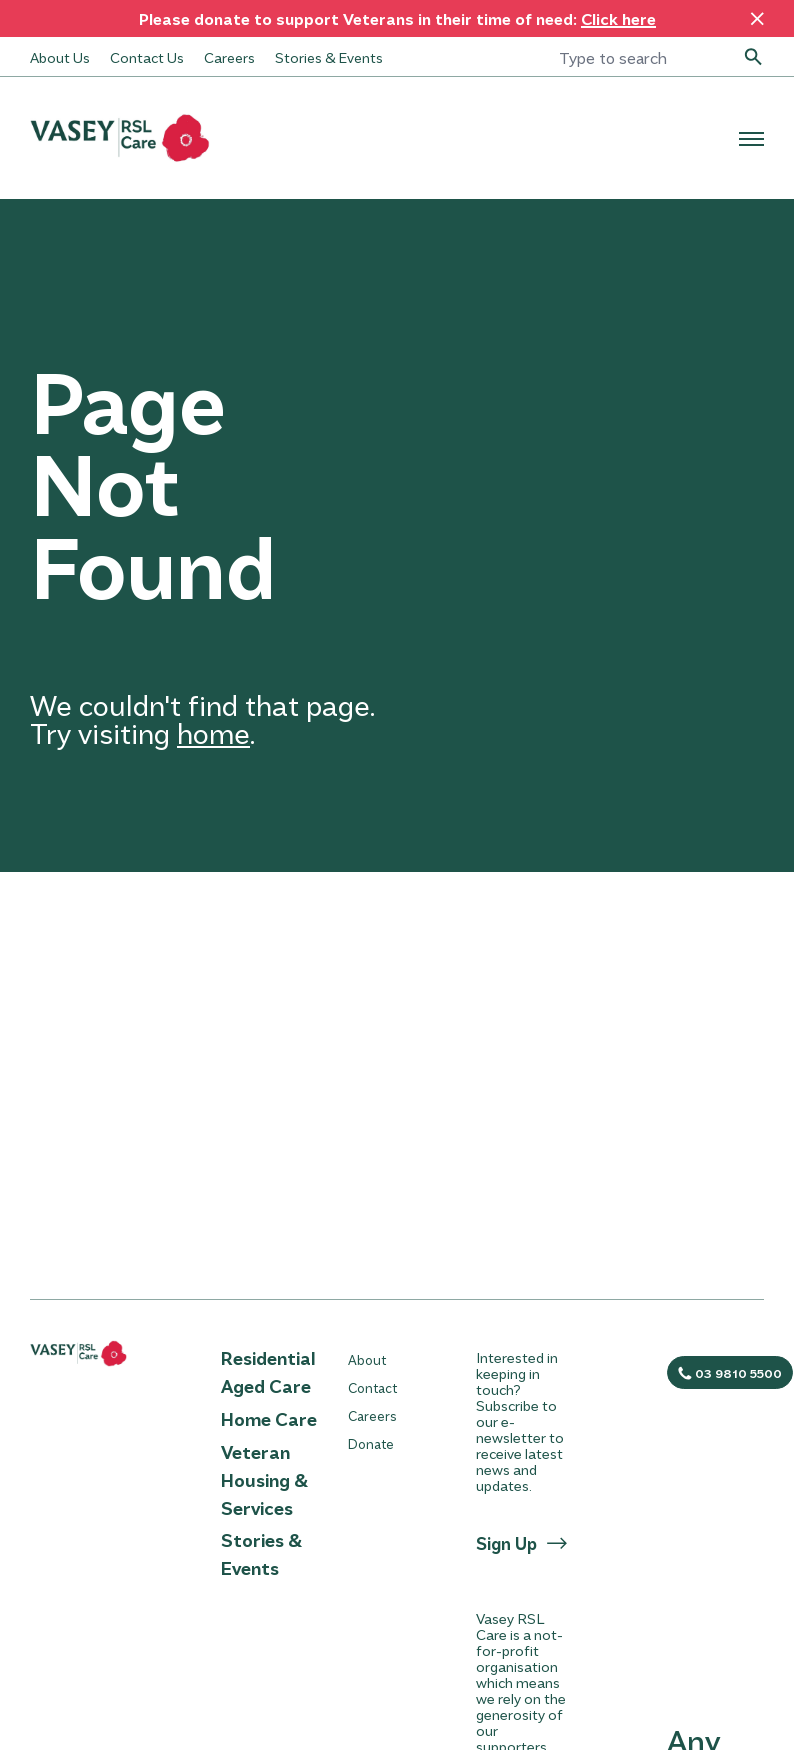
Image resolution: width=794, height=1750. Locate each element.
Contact (372, 1387)
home (213, 732)
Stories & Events (329, 57)
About (367, 1359)
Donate (371, 1443)
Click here (618, 18)
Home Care (269, 1419)
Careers (229, 57)
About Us (60, 57)
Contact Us (147, 57)
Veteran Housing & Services (264, 1480)
